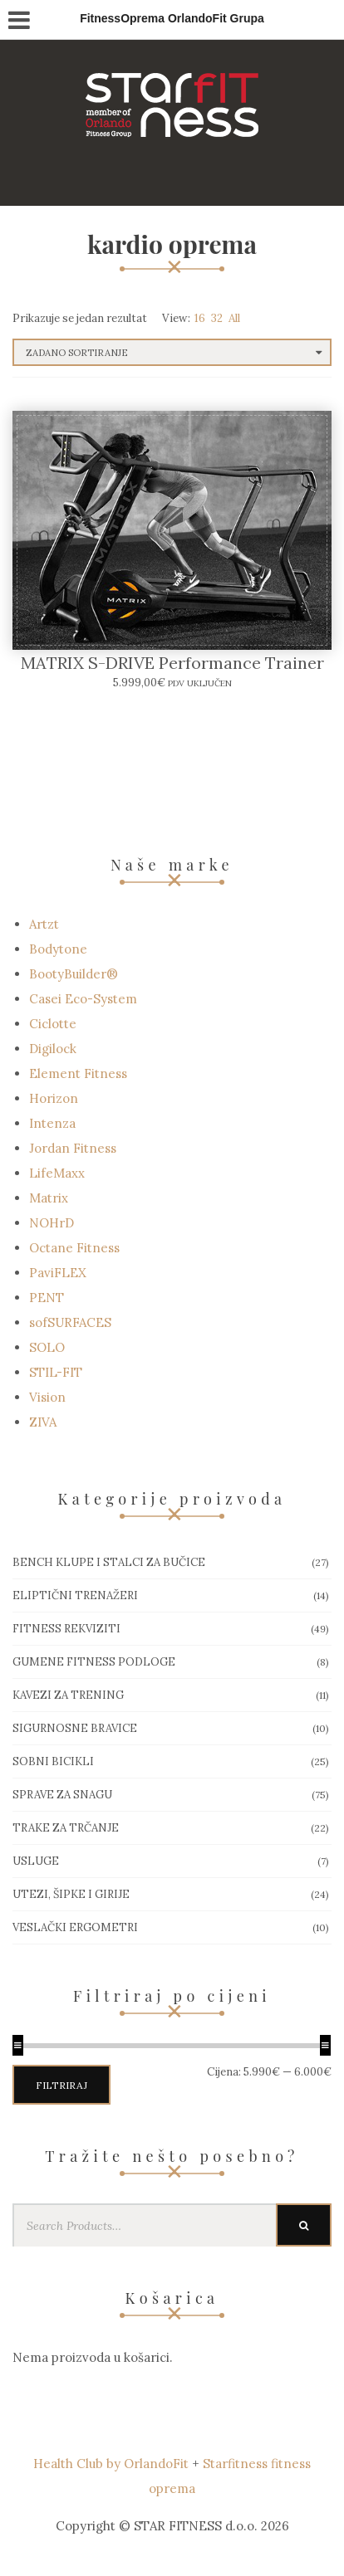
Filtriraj (61, 2085)
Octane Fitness (74, 1248)
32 (217, 318)
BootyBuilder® (73, 974)
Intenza (52, 1123)
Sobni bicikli (53, 1761)
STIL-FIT (55, 1372)
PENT (46, 1297)
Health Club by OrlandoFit (111, 2463)
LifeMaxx (57, 1173)
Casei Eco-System (83, 999)
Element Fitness (78, 1073)
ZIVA (43, 1422)
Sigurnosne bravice (74, 1728)
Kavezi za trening (68, 1695)
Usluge (35, 1861)
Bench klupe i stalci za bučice (108, 1562)
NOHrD (51, 1223)
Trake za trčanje (65, 1828)
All (234, 318)
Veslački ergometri (75, 1927)
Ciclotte (52, 1024)
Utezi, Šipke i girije (71, 1894)
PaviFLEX (57, 1273)
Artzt (44, 924)
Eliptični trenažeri (75, 1595)
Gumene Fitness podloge (93, 1662)
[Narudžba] (172, 352)
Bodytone (58, 949)
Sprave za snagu (62, 1795)
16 (199, 318)
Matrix (48, 1198)
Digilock (52, 1048)
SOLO (47, 1347)
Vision (47, 1397)
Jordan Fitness (72, 1148)
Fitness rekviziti (66, 1629)
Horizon (53, 1098)
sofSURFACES (70, 1322)
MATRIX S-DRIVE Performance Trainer (172, 662)
